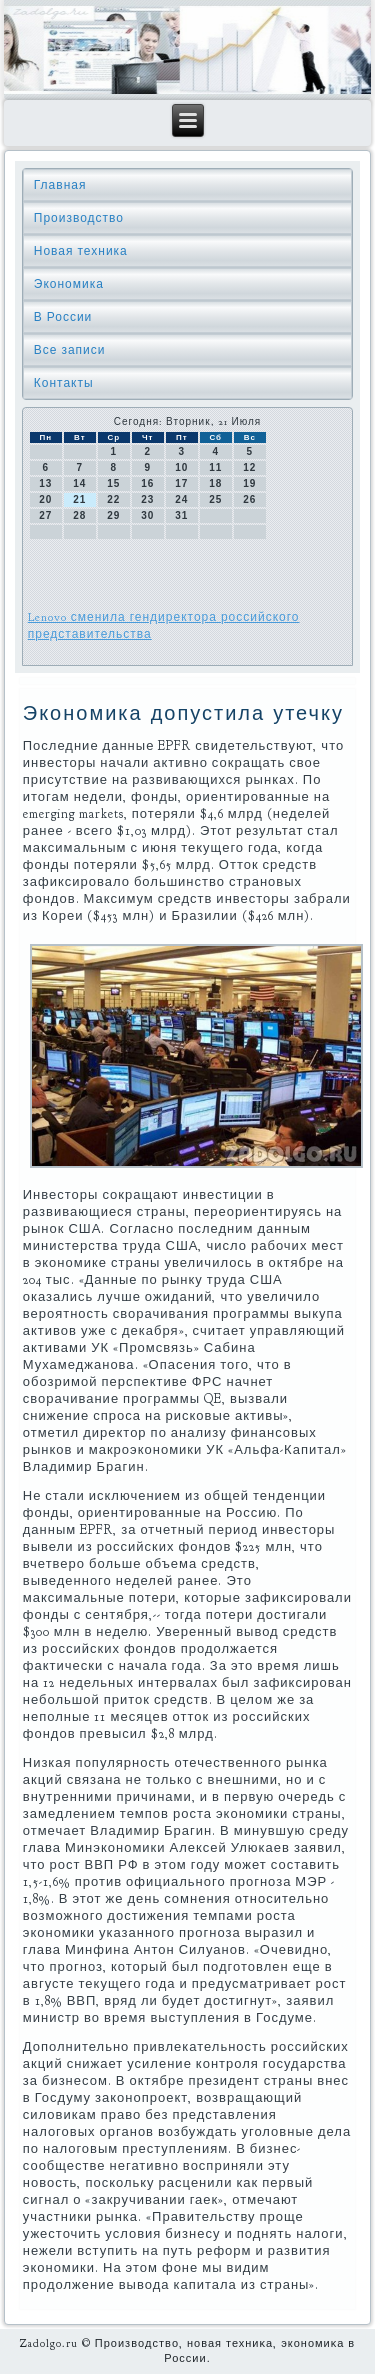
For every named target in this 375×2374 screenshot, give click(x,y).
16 (147, 483)
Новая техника (81, 251)
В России (63, 317)
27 (45, 515)
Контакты (64, 383)
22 (113, 499)
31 (181, 515)
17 (181, 483)
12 (249, 467)
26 (249, 499)
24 (181, 499)
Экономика (69, 284)
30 (147, 515)
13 (45, 483)
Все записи (70, 350)
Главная (60, 185)
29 (113, 515)
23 (147, 499)
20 (45, 499)
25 (215, 499)
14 (79, 483)
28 (79, 515)
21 (79, 499)
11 (215, 467)
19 (249, 483)
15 (113, 483)
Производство (79, 218)
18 (215, 483)
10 (181, 467)
